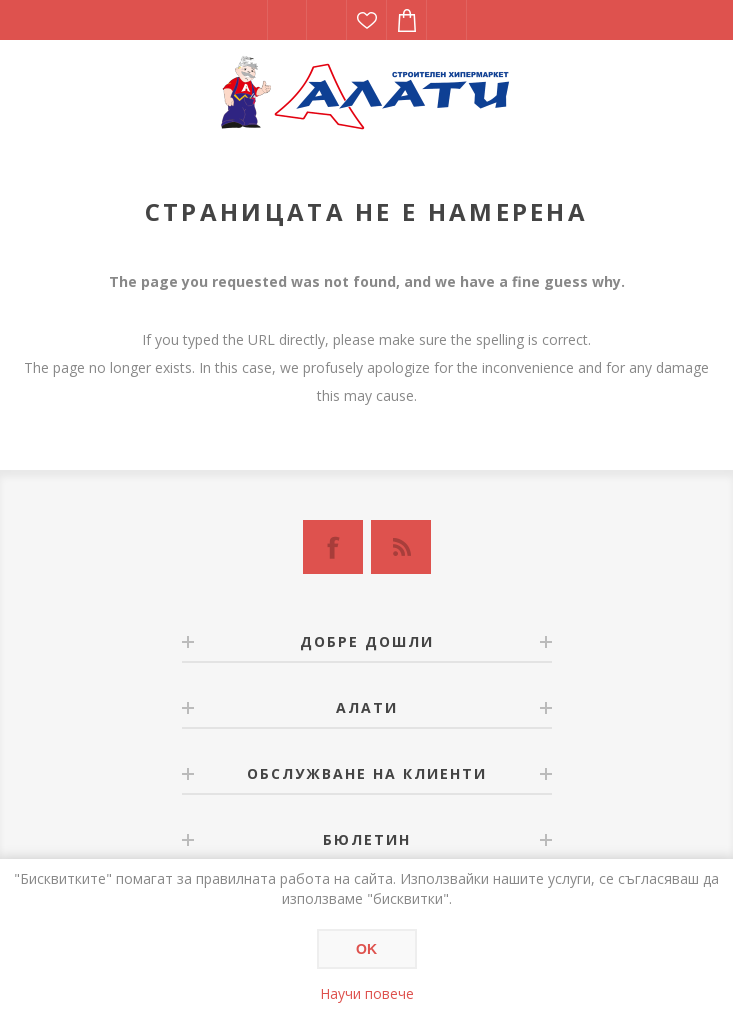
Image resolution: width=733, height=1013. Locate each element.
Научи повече (367, 993)
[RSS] (401, 547)
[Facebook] (333, 547)
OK (366, 949)
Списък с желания (367, 20)
